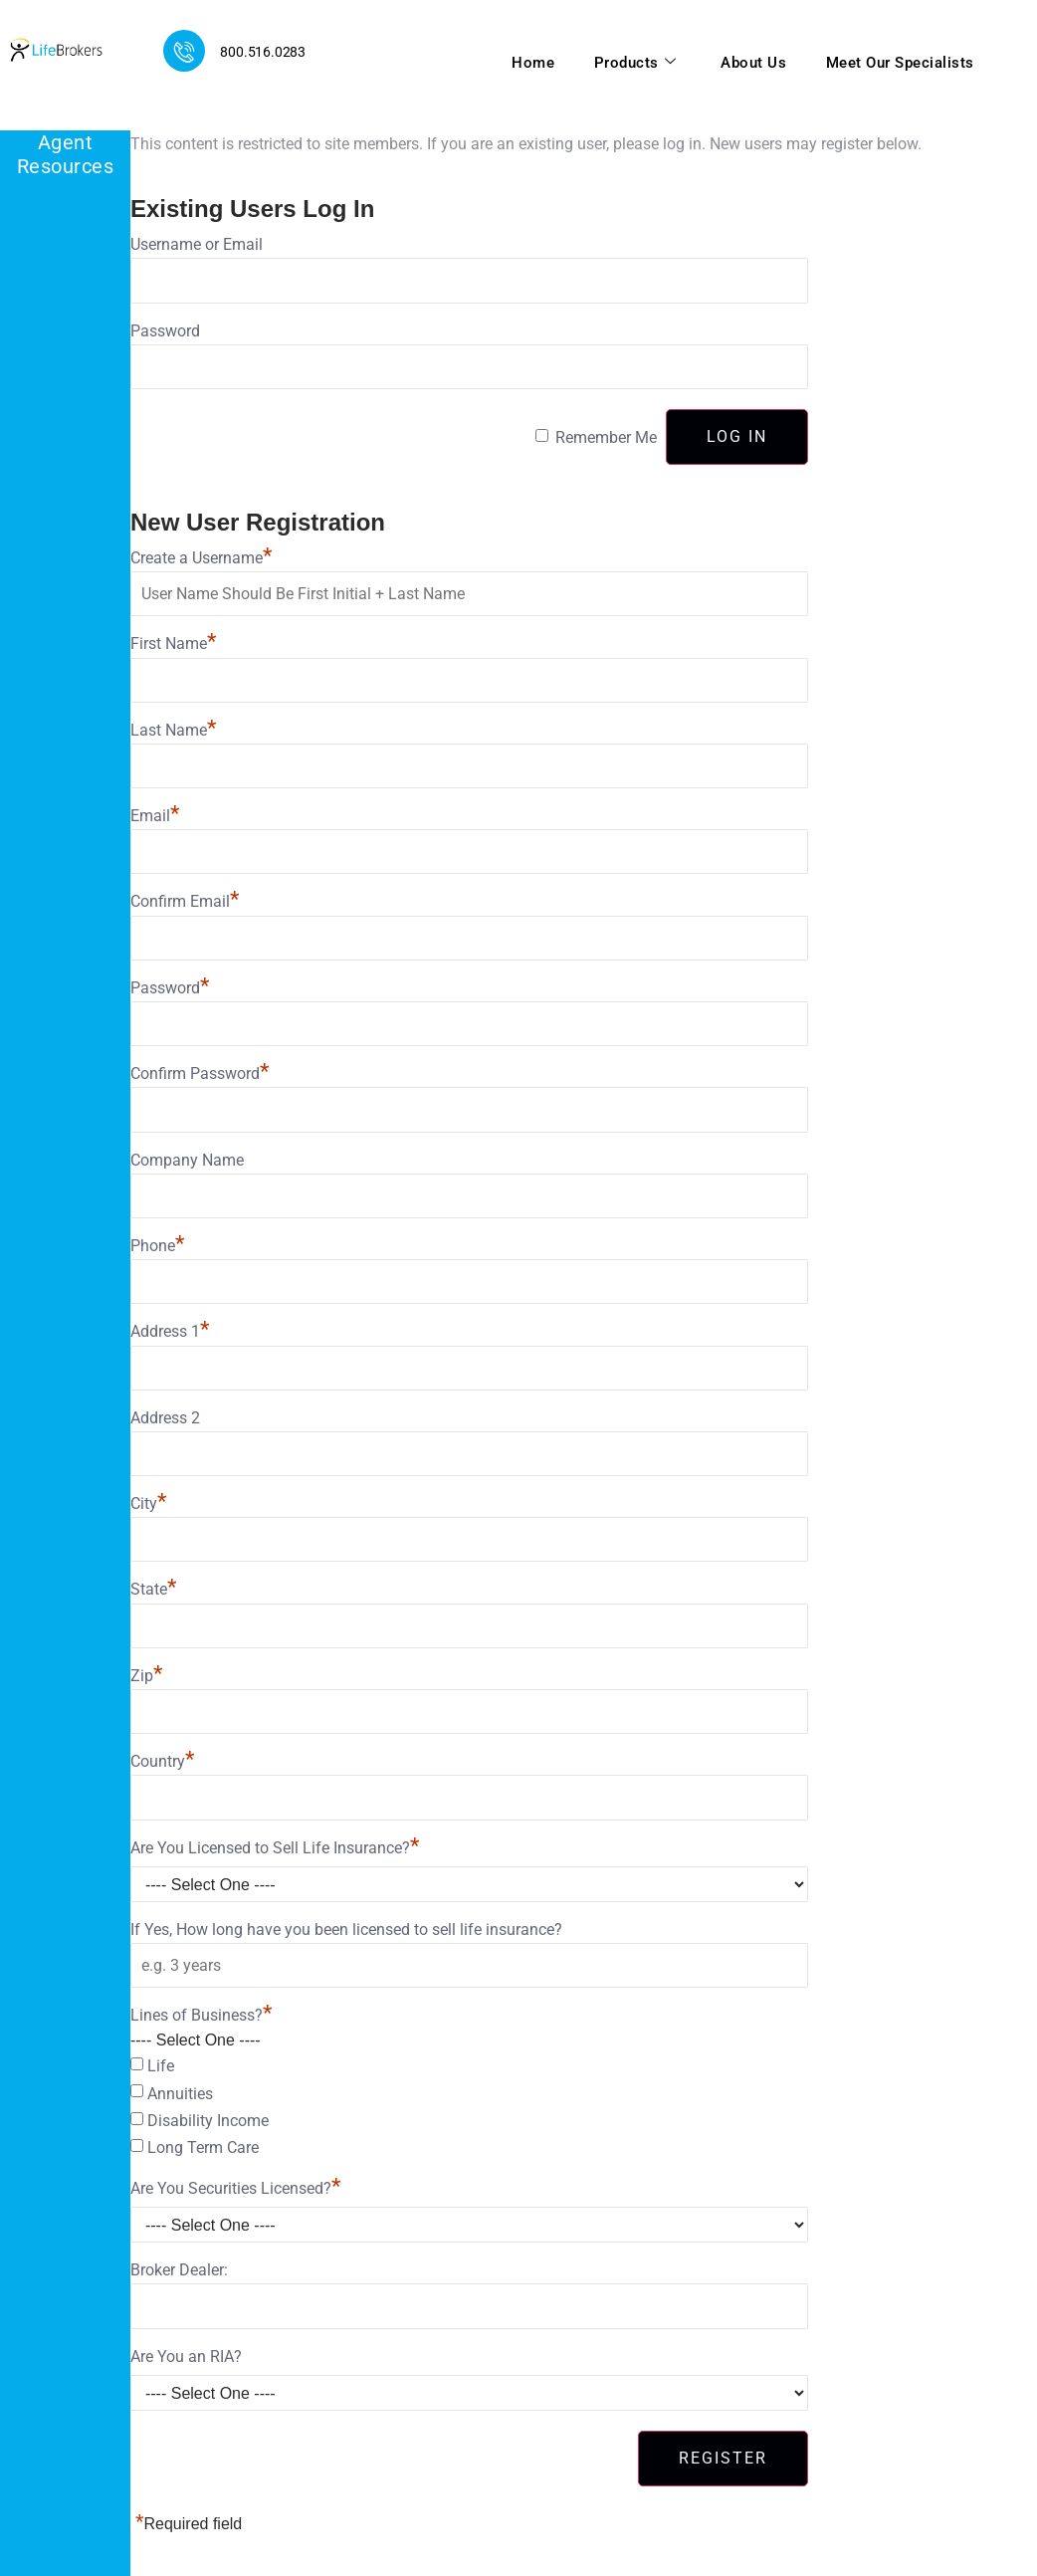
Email (154, 815)
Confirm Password (199, 1073)
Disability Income (208, 2120)
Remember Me (606, 437)
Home (531, 63)
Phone (157, 1245)
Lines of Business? (201, 2015)
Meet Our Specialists (899, 63)
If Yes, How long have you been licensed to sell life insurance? (346, 1929)
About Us (752, 63)
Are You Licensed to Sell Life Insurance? (274, 1847)
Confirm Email (184, 901)
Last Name (173, 730)
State (153, 1589)
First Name (173, 643)
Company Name (187, 1160)
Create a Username (201, 557)
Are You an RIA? (186, 2356)
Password (165, 331)
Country (162, 1761)
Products (633, 63)
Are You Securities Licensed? (235, 2188)
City (148, 1503)
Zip (146, 1675)
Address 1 (169, 1331)
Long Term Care (203, 2147)
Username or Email (196, 244)
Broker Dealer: (179, 2269)
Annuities (180, 2093)
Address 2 (165, 1417)
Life (160, 2065)
